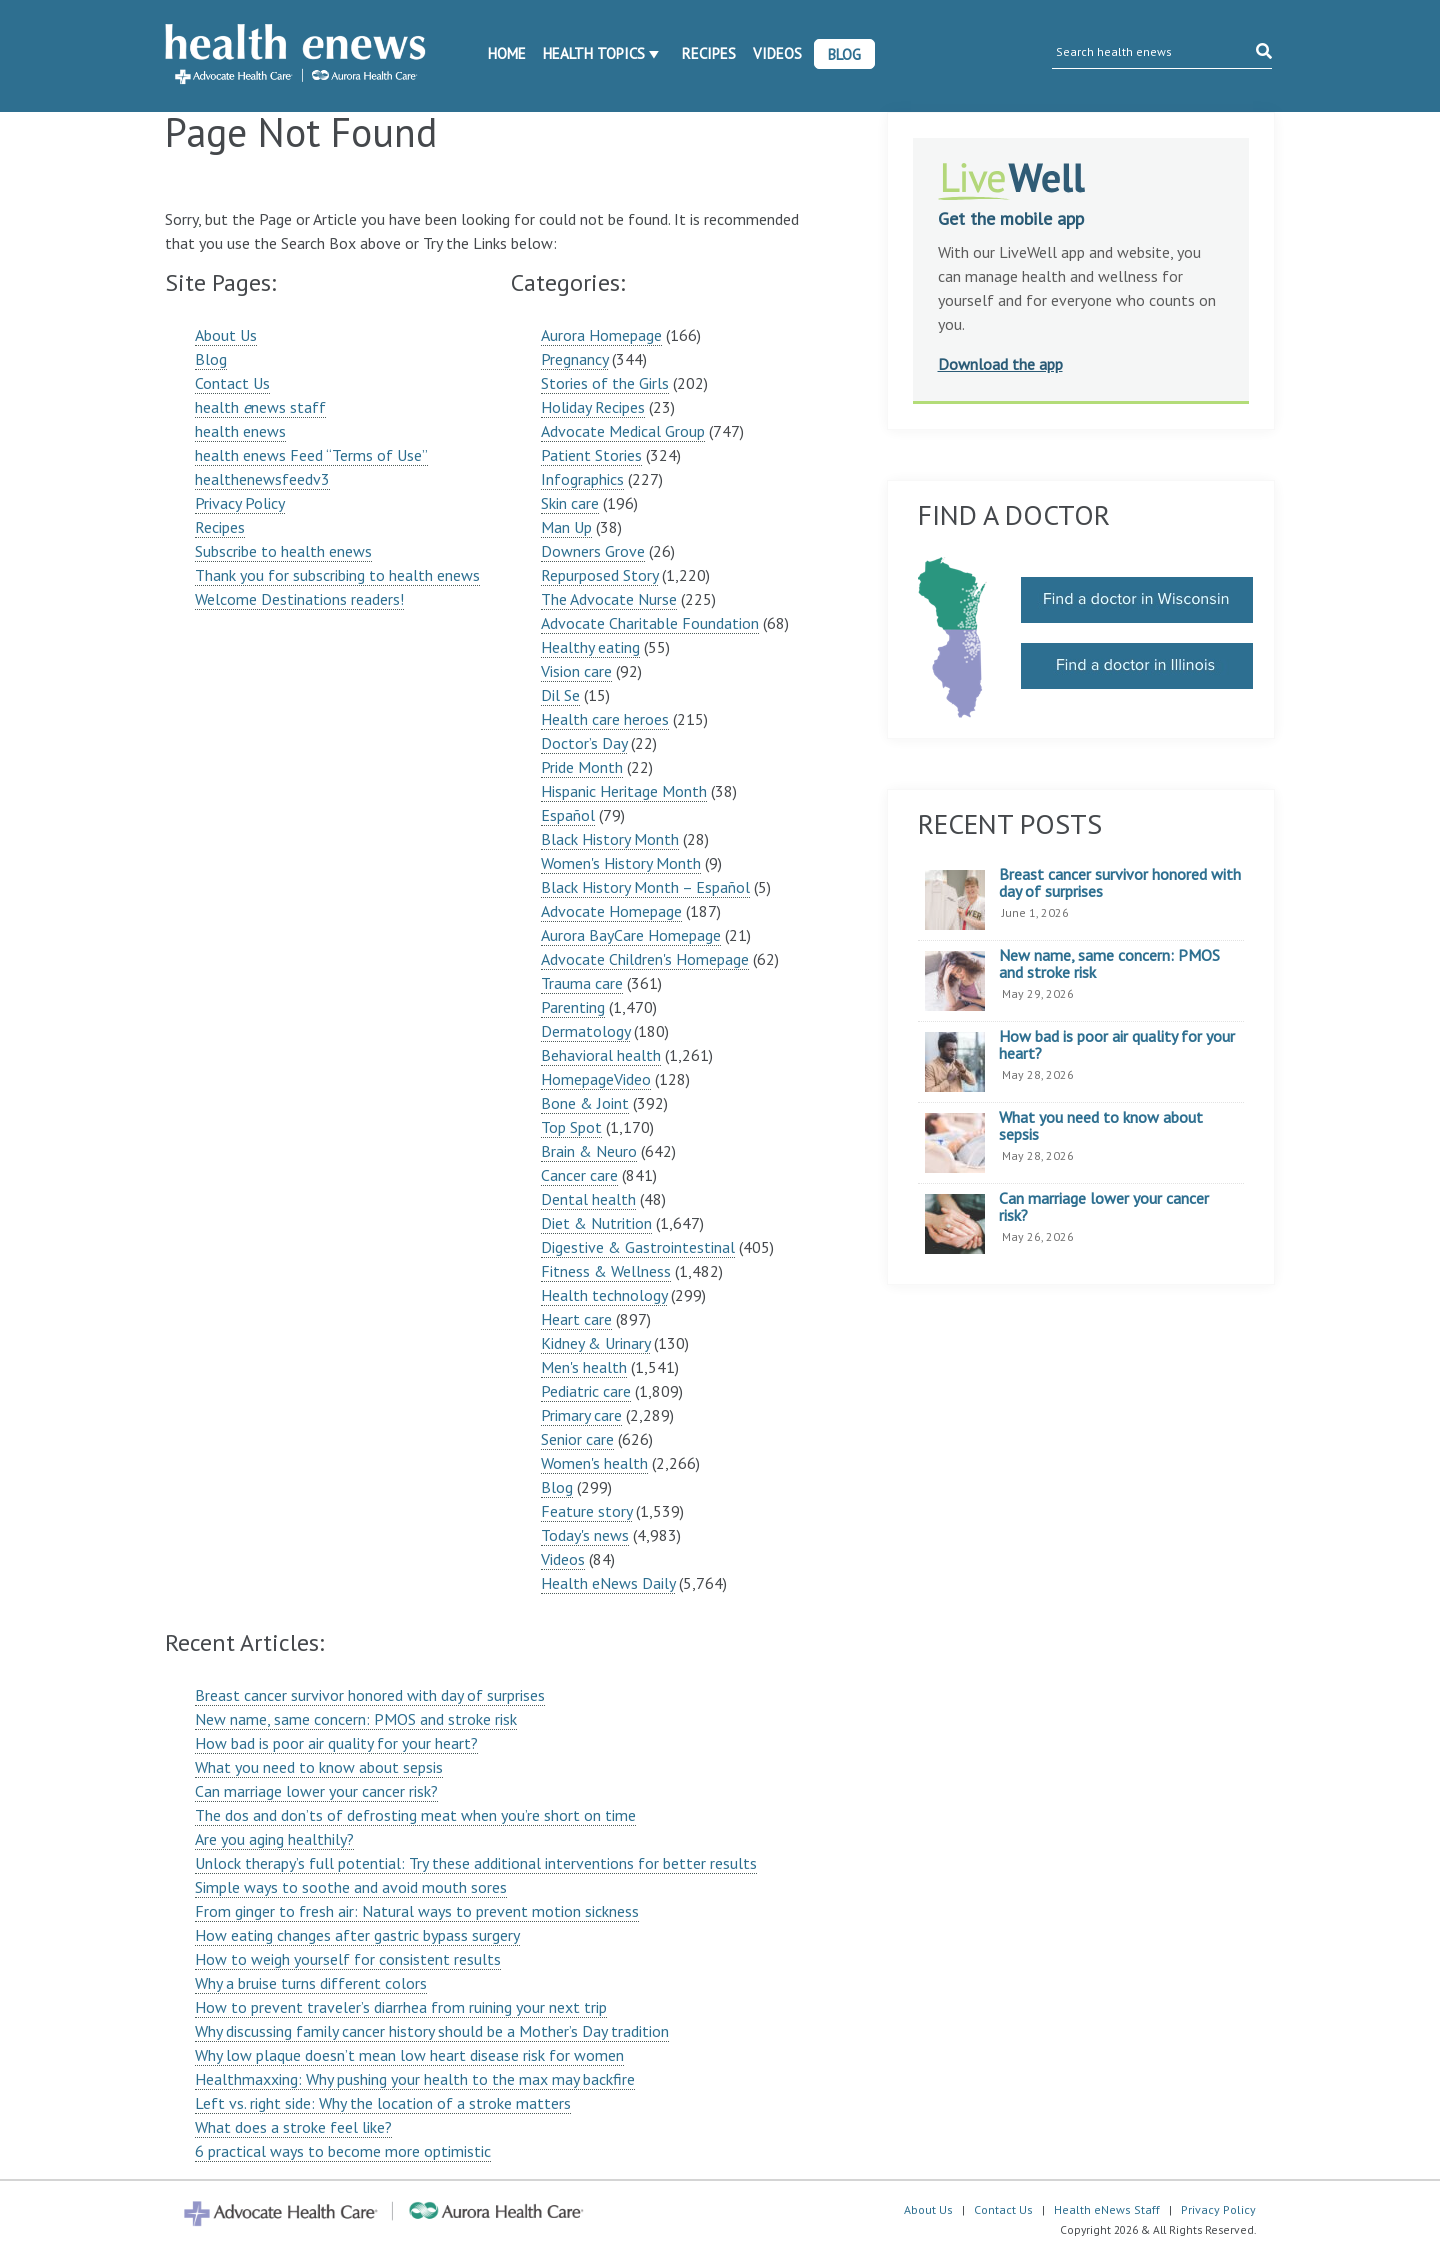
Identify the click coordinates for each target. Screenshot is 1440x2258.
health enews (240, 431)
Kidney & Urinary (595, 1343)
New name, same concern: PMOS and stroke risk (356, 1719)
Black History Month (610, 839)
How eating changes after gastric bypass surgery (357, 1935)
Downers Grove (593, 551)
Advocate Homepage (611, 911)
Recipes (709, 53)
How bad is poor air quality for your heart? (336, 1743)
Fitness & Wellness (606, 1271)
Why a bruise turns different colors (311, 1983)
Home (507, 53)
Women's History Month (621, 863)
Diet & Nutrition (596, 1223)
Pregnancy (574, 359)
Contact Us (232, 383)
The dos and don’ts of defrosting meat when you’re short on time (415, 1815)
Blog (844, 54)
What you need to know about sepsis (319, 1767)
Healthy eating (590, 647)
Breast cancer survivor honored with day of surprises (370, 1695)
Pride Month (582, 767)
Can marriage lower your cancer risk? (316, 1791)
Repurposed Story (599, 575)
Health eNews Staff (1107, 2209)
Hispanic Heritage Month (624, 791)
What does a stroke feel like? (293, 2127)
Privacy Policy (240, 503)
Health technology (604, 1295)
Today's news (585, 1535)
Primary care (581, 1415)
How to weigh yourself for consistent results (348, 1959)
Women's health (594, 1463)
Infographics (582, 479)
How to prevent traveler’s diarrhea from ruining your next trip (401, 2007)
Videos (777, 53)
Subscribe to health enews (283, 551)
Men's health (584, 1367)
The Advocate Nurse (609, 599)
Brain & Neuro (589, 1151)
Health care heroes (605, 719)
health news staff (260, 407)
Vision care (576, 671)
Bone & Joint (585, 1103)
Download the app (1000, 364)
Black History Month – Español (645, 887)
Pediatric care (586, 1391)
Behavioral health (601, 1055)
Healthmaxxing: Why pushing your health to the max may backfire (415, 2079)
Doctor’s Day (584, 743)
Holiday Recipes (593, 407)
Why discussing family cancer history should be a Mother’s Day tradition (432, 2031)
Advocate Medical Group (623, 431)
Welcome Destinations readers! (299, 599)
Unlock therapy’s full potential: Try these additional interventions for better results (476, 1863)
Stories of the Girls (605, 383)
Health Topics (594, 53)
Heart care (576, 1319)
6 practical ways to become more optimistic (343, 2151)
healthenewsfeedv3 (262, 479)
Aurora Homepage (601, 335)
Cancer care (579, 1175)
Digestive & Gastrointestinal (638, 1247)
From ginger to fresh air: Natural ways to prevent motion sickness (417, 1911)
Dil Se (560, 695)
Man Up (566, 527)
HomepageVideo (596, 1079)
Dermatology (585, 1031)
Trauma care (582, 983)
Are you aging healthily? (274, 1839)
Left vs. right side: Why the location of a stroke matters (383, 2103)
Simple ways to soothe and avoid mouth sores (351, 1887)
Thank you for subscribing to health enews (337, 575)
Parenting (573, 1007)
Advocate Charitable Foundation (650, 623)
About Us (226, 335)
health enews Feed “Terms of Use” (311, 455)
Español (568, 815)
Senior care (577, 1439)
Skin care (570, 503)
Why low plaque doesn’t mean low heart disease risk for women (409, 2055)
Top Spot (571, 1127)
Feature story (586, 1511)
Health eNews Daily (608, 1583)
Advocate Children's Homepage (645, 959)
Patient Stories (591, 455)
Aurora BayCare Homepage (631, 935)
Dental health (588, 1199)
